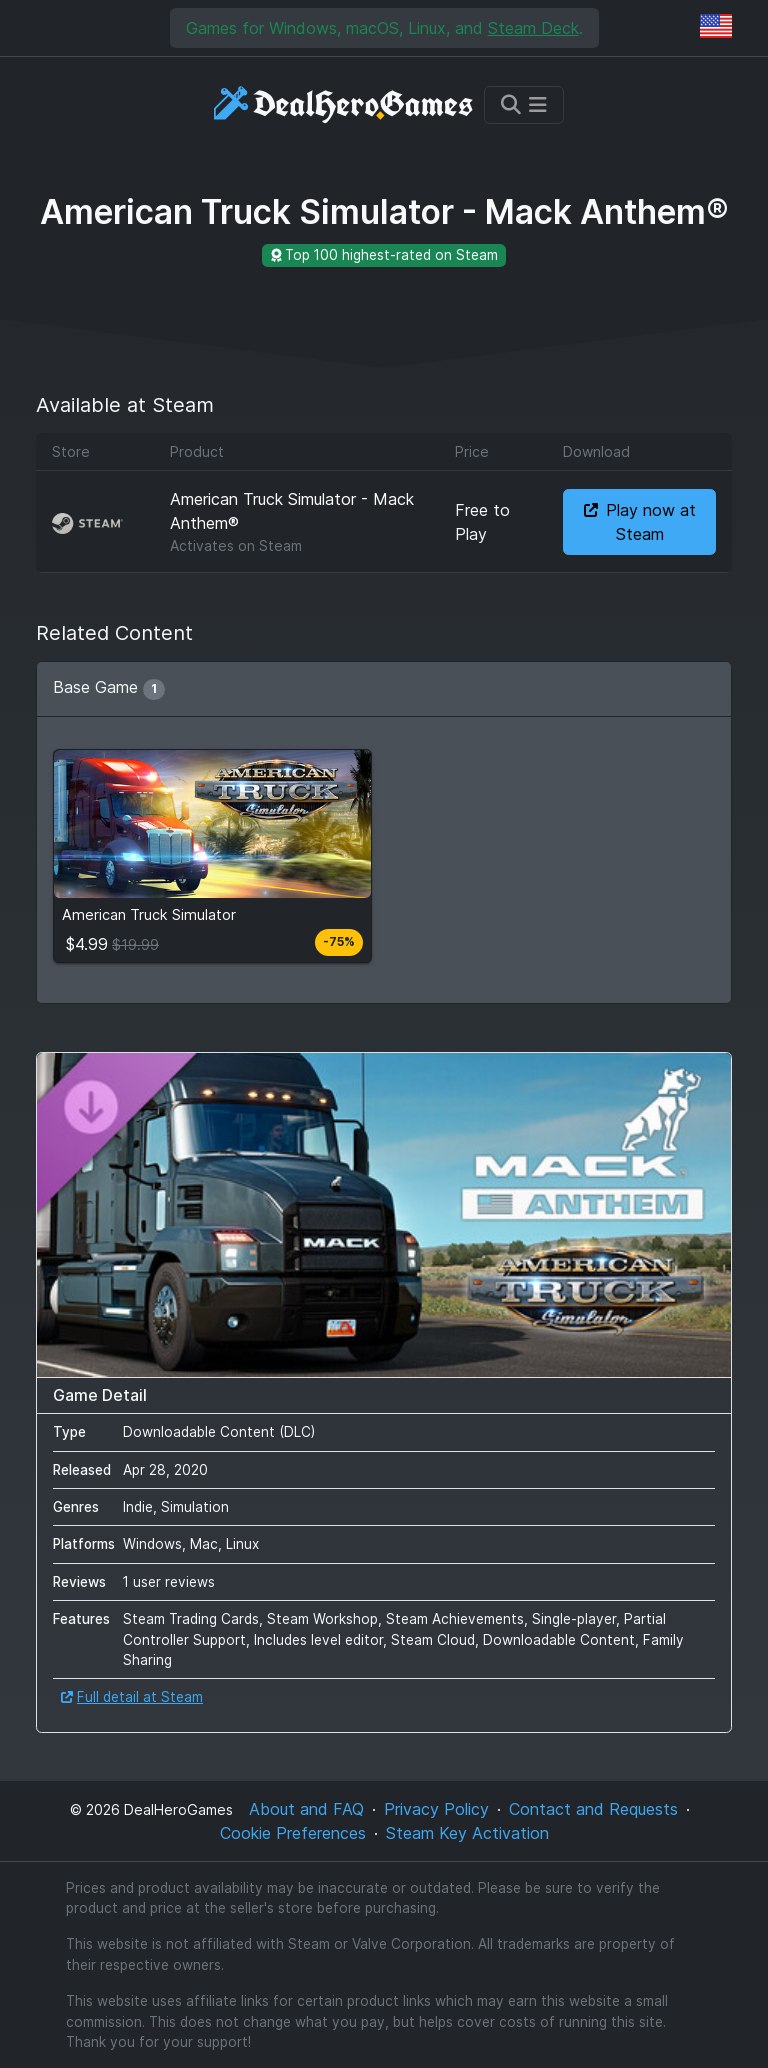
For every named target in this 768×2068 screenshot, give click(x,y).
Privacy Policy (436, 1809)
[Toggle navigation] (524, 105)
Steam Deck (533, 28)
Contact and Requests (593, 1809)
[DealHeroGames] (344, 104)
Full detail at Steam (132, 1697)
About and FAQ (306, 1809)
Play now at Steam (640, 522)
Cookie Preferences (293, 1833)
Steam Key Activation (467, 1833)
